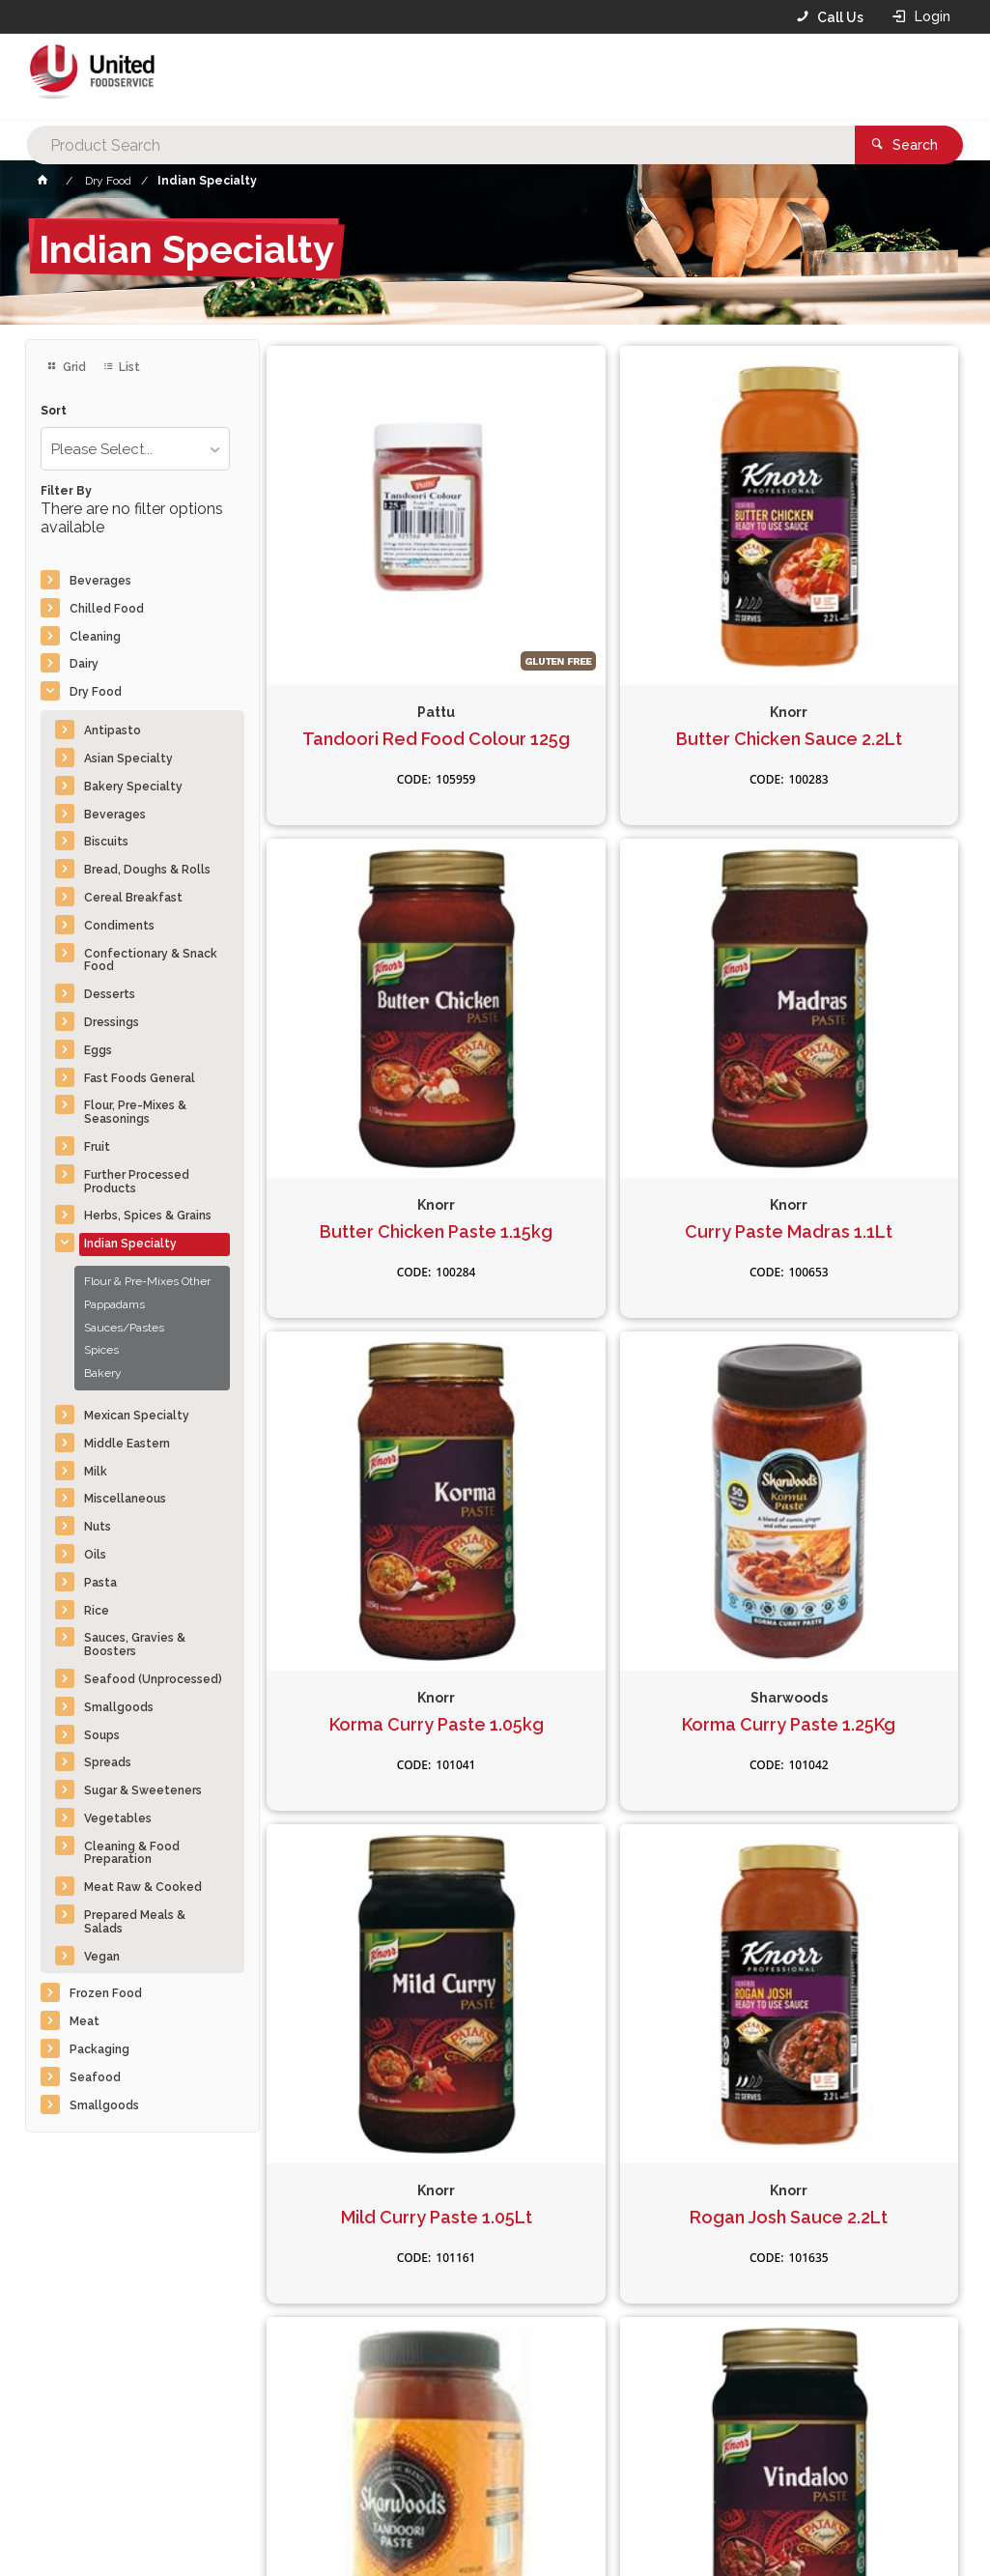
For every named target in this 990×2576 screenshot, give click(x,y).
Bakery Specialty (133, 786)
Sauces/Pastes (124, 1327)
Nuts (97, 1526)
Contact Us (77, 2445)
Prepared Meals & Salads (134, 1921)
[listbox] (135, 449)
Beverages (100, 580)
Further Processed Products (136, 1181)
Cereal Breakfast (133, 897)
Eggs (98, 1050)
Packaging (99, 2049)
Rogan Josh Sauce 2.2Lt (613, 1426)
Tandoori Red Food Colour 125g (378, 645)
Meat (84, 2021)
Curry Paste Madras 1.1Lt (377, 1040)
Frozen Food (106, 1993)
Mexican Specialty (136, 1415)
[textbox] (465, 77)
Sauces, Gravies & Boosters (134, 1644)
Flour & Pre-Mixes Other (147, 1281)
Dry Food (96, 692)
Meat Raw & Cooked (143, 1887)
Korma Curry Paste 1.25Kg (848, 1040)
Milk (95, 1471)
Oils (95, 1554)
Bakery (103, 1373)
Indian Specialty (130, 1243)
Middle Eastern (127, 1443)
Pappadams (114, 1304)
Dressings (111, 1022)
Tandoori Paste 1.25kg (848, 1426)
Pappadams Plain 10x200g (612, 1831)
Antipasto (112, 730)
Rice (96, 1610)
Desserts (109, 994)
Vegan (102, 1956)
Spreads (107, 1762)
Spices (101, 1350)
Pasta (100, 1582)
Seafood (95, 2077)
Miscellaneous (125, 1498)
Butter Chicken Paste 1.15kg (847, 645)
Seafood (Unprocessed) (153, 1679)
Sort (54, 411)
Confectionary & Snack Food (150, 960)
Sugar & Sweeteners (143, 1790)
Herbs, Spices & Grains (148, 1215)
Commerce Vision (137, 2528)
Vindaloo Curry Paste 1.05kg (378, 1831)
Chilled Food (107, 608)
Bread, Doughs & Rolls (147, 869)
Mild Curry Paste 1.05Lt (377, 1426)
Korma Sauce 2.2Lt (847, 1821)
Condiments (119, 925)
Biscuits (106, 841)
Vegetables (118, 1818)
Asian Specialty (128, 758)
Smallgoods (119, 1707)
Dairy (84, 664)
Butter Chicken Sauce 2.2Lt (612, 645)
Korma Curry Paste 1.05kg (612, 1040)
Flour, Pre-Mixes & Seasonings (135, 1112)
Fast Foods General (139, 1078)
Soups (102, 1735)
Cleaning (95, 637)
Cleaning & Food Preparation (132, 1853)
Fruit (97, 1147)
